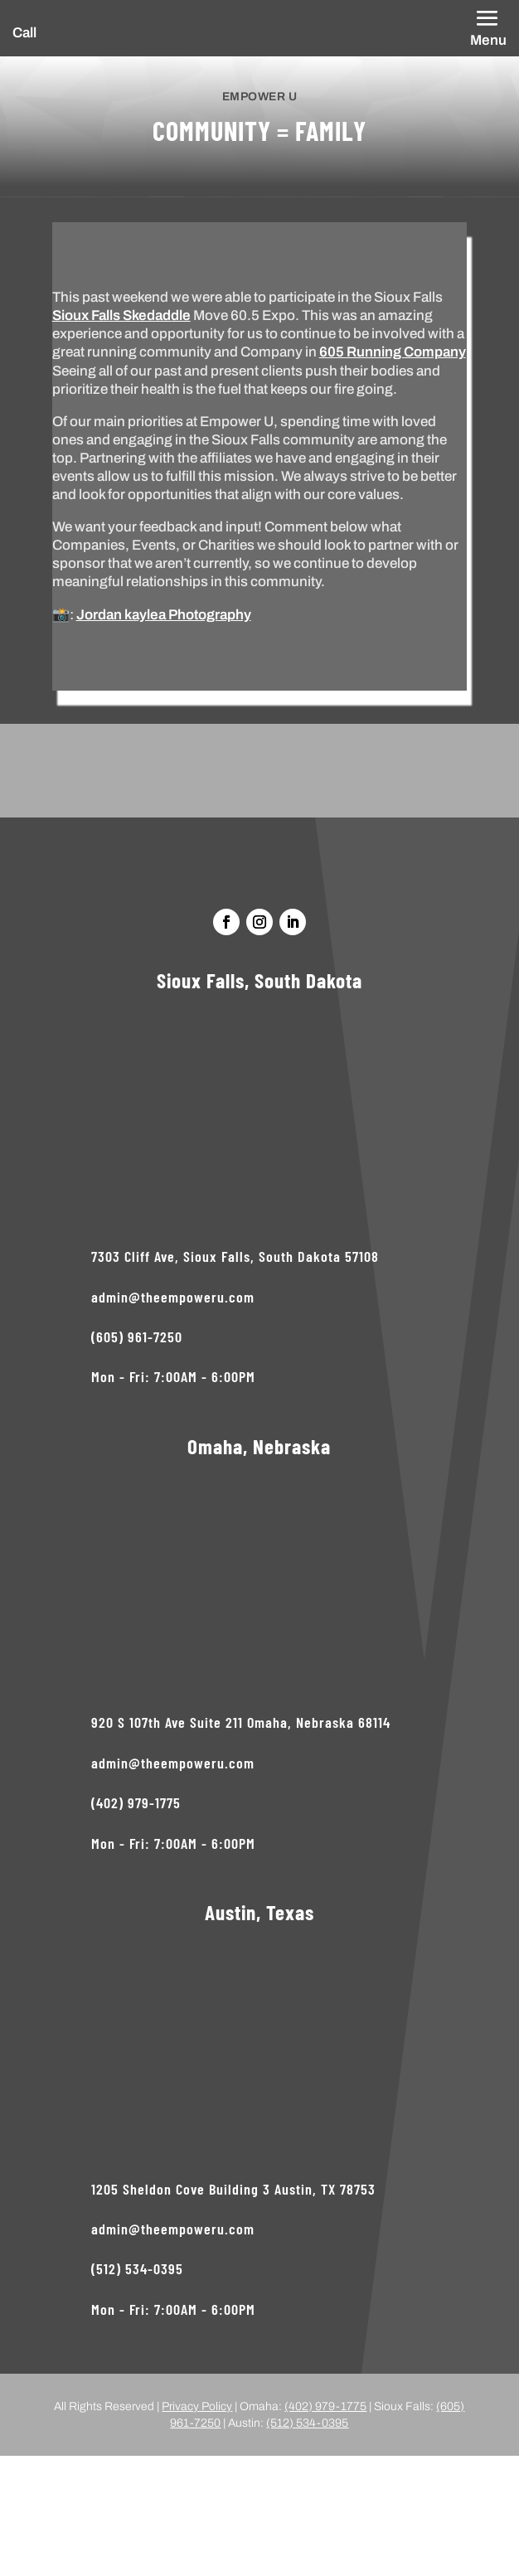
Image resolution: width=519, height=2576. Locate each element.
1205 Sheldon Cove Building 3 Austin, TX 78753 (233, 2189)
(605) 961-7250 (136, 1336)
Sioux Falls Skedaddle (121, 315)
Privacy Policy (197, 2406)
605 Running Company (392, 352)
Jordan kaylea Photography (163, 615)
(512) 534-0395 (137, 2268)
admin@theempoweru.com (173, 1297)
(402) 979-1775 (136, 1802)
